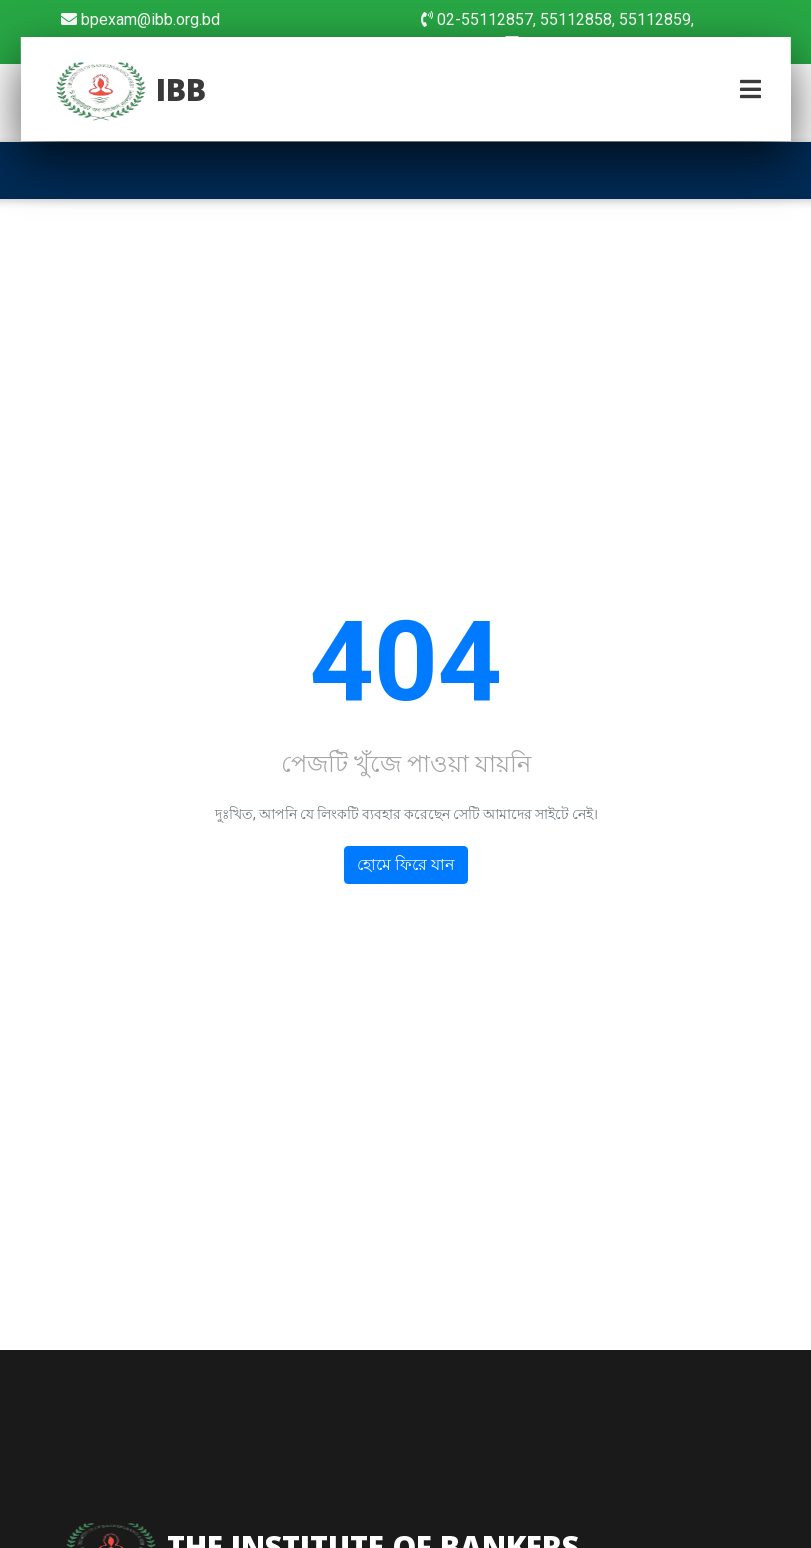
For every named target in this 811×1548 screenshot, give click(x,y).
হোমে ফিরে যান (406, 865)
